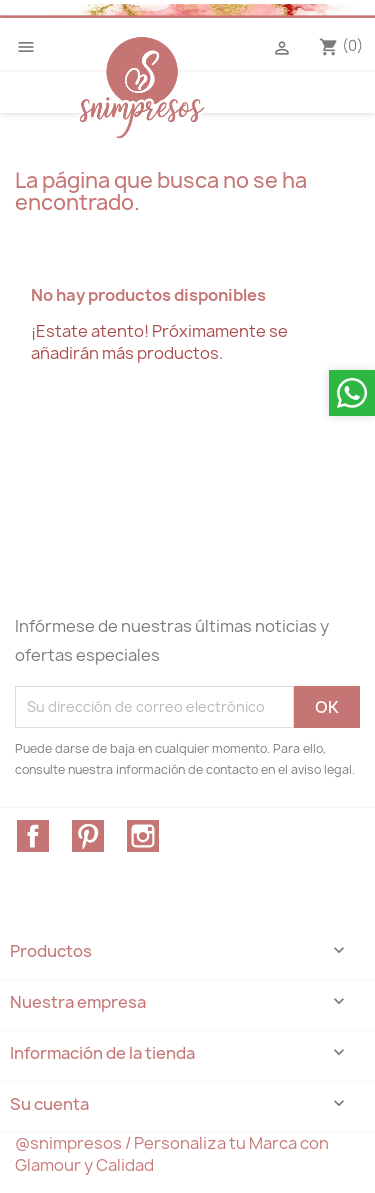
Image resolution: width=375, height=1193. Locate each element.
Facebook (33, 836)
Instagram (143, 836)
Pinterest (88, 836)
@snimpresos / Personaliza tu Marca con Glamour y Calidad (172, 1154)
